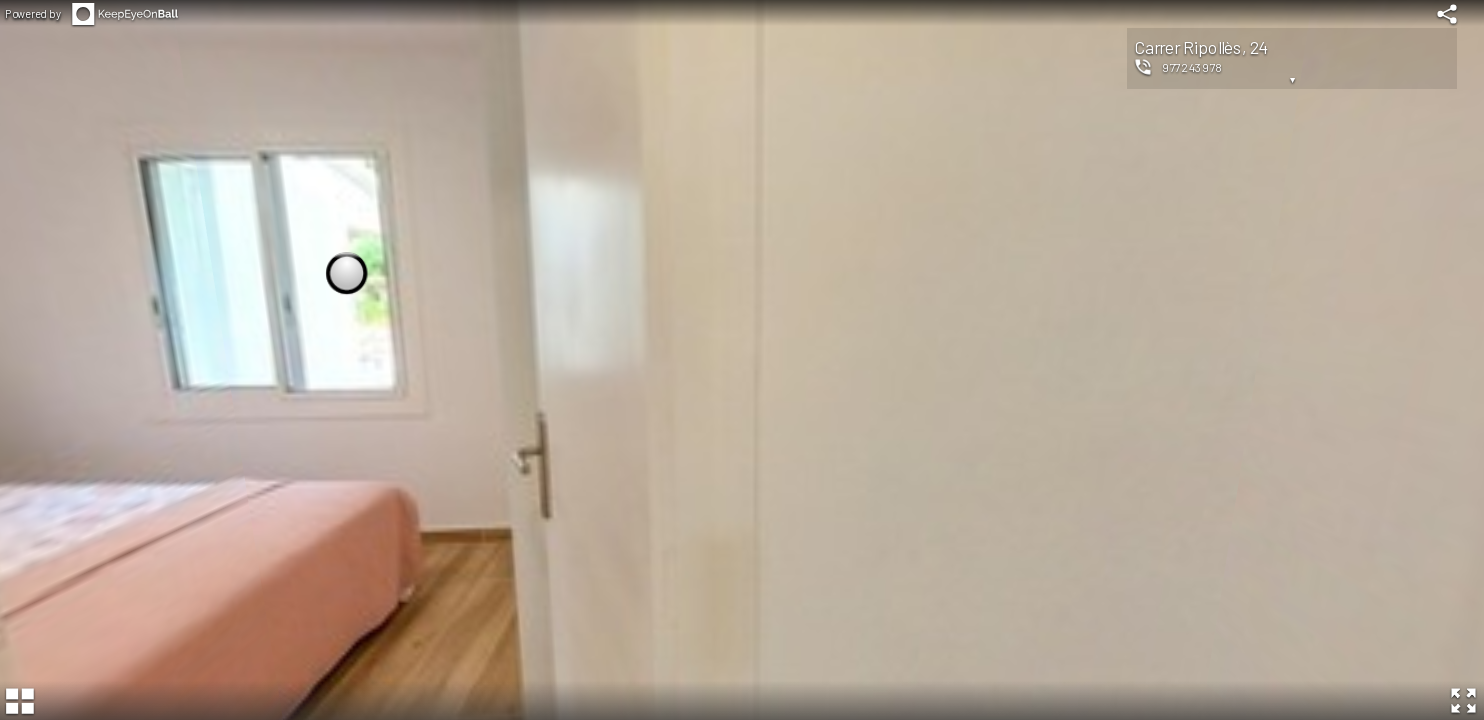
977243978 (1192, 67)
